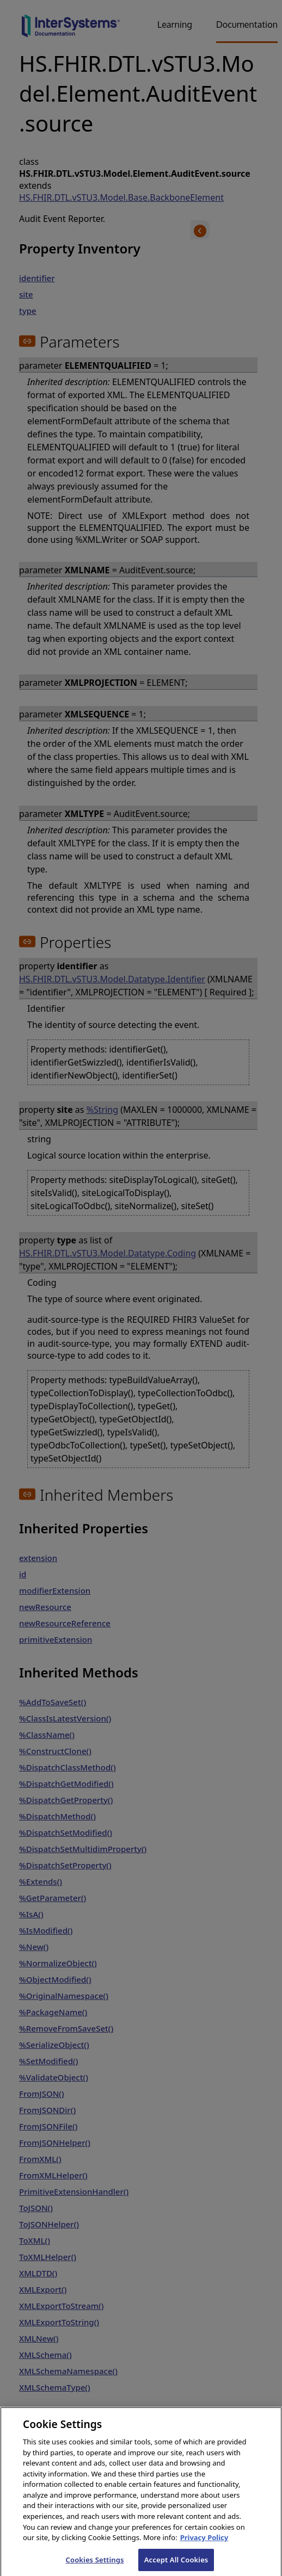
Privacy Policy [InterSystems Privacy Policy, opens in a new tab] (204, 2542)
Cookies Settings (95, 2564)
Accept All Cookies (176, 2564)
